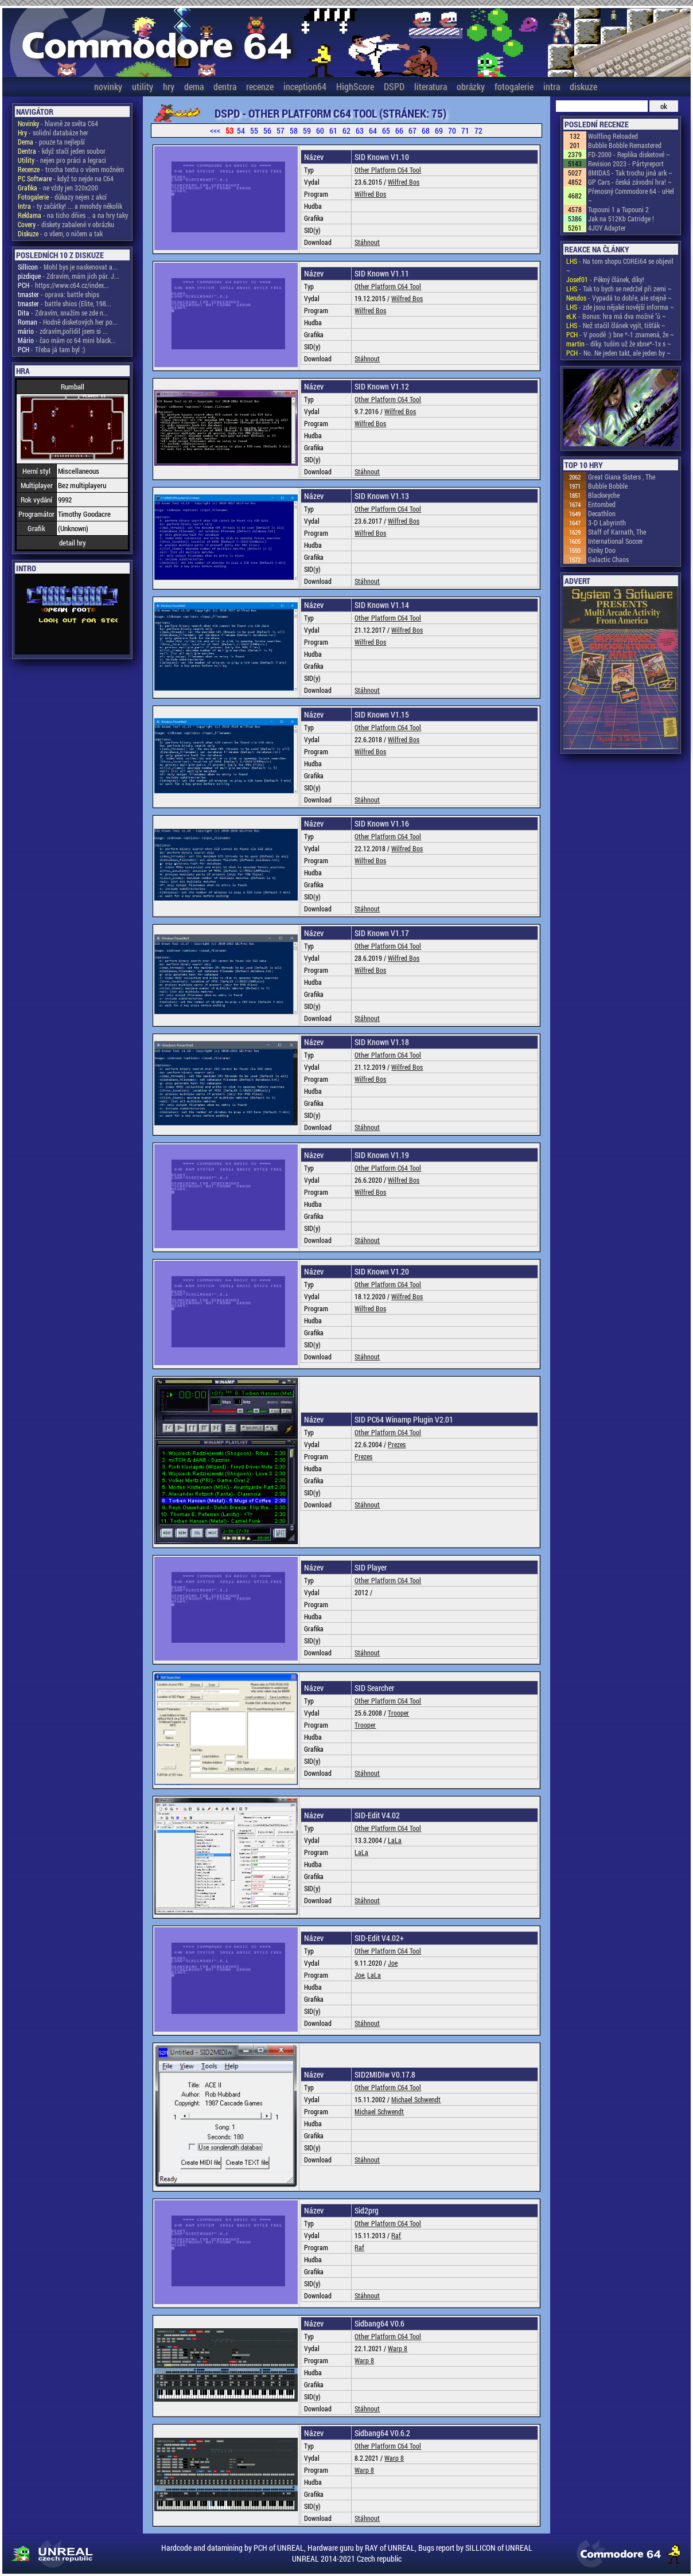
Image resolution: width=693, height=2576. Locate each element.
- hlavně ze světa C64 (58, 123)
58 (294, 130)
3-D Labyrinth (607, 522)
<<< (215, 130)
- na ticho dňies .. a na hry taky (73, 215)
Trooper (398, 1712)
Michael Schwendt (416, 2099)
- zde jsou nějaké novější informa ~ (620, 306)
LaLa (395, 1840)
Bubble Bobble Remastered (624, 145)
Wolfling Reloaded (613, 136)
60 (320, 130)
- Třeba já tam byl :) (51, 349)
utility (142, 86)
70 (452, 130)
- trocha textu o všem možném (71, 169)
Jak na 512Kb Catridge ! (621, 218)
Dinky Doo (602, 550)
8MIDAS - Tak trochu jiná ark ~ (630, 172)
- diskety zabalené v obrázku (66, 224)
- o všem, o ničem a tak (60, 233)
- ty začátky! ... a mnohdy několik (70, 206)
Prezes (397, 1444)
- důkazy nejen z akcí (62, 196)
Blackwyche (604, 495)
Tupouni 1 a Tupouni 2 (618, 209)
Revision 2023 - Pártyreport (626, 163)
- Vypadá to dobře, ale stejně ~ (619, 297)
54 (241, 130)
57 (281, 130)
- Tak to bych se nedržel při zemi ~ (619, 288)
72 (478, 130)
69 (439, 130)
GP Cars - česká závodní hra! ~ (630, 181)
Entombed (602, 504)
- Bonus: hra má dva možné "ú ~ (616, 316)
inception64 (304, 86)
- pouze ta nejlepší (51, 141)
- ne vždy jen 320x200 (58, 187)
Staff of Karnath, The (617, 531)
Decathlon (602, 513)
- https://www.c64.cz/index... (63, 285)
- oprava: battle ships (58, 294)
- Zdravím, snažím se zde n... (63, 312)
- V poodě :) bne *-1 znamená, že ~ (620, 334)
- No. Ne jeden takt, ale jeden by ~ (618, 352)
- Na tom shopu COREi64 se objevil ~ (619, 265)
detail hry (72, 542)
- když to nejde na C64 (66, 178)
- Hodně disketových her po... (68, 321)
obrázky (471, 86)
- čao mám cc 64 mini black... (67, 340)
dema (194, 86)
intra (551, 86)
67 (412, 130)
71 (465, 130)
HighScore (355, 86)
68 (426, 130)
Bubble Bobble (608, 485)
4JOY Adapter (607, 227)
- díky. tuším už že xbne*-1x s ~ (618, 343)
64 (373, 130)
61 (333, 130)
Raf (396, 2235)
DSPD (394, 86)
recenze (260, 86)
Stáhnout (367, 242)
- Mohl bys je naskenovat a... (68, 266)
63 (360, 130)
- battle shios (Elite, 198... (64, 303)
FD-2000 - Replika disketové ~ (629, 154)
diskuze (583, 86)
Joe (393, 1962)
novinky (108, 86)
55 (254, 130)
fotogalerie (514, 86)
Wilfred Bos (403, 181)
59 (307, 130)
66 (399, 130)
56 (267, 130)
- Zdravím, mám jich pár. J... (68, 275)
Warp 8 (397, 2348)
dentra (224, 86)
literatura (430, 86)
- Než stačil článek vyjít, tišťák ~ (615, 325)
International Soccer (615, 540)
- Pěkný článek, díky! (605, 279)
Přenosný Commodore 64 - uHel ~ (631, 195)
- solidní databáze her (53, 132)
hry (168, 86)
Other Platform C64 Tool (388, 169)
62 (346, 130)
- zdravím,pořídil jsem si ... (63, 331)
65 (386, 130)
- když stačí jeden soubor (62, 150)
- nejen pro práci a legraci (62, 160)
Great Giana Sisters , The (621, 476)
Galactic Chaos (608, 559)
